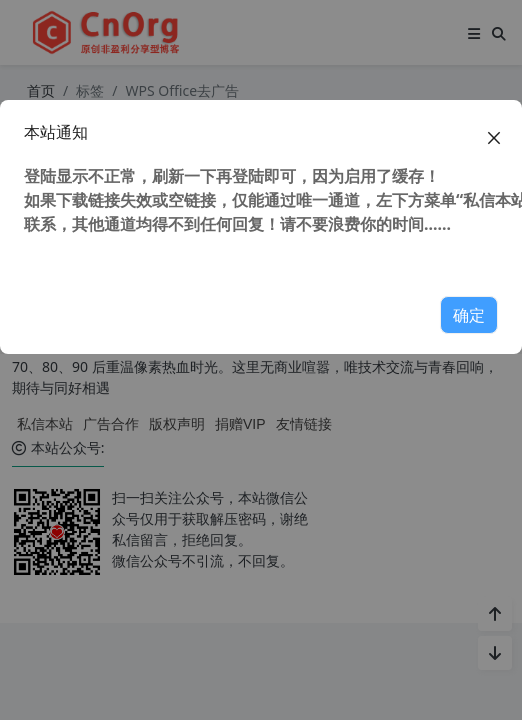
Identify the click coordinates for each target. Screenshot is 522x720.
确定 (469, 315)
